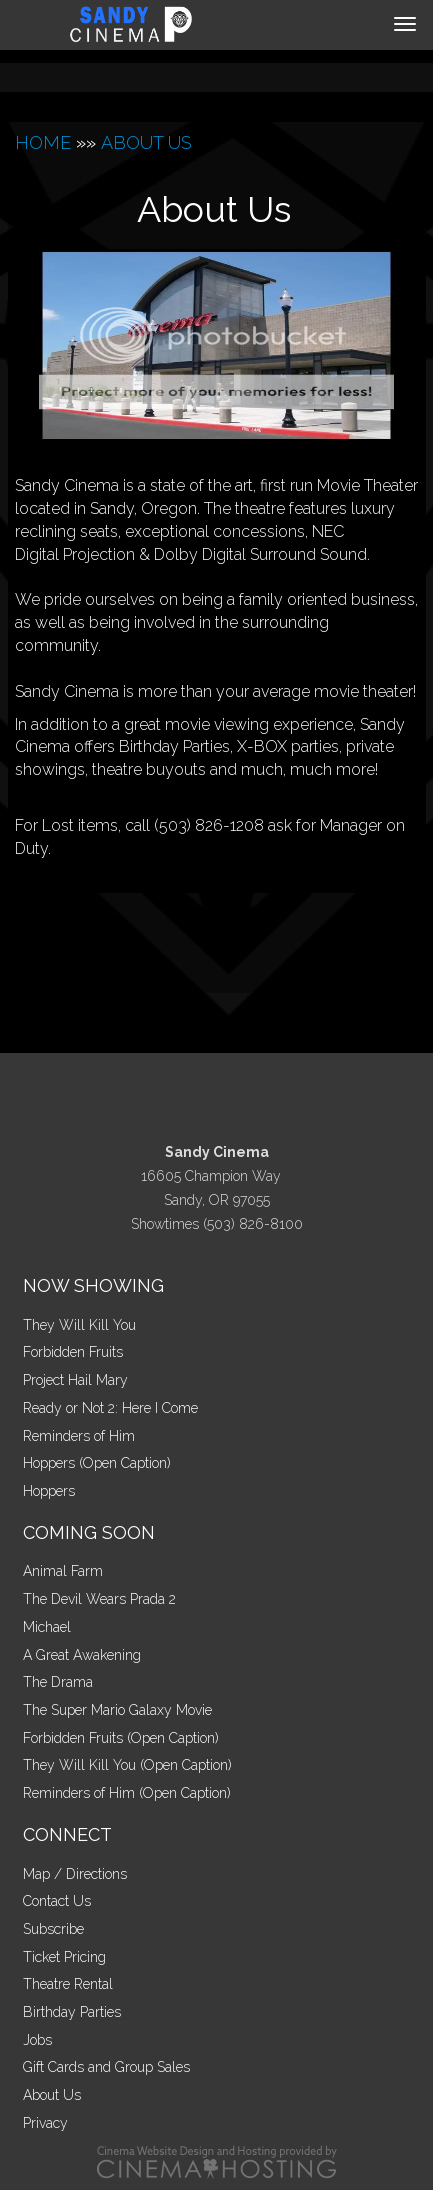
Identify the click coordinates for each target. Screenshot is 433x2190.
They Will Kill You (79, 1325)
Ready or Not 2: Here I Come (110, 1408)
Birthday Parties (72, 2012)
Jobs (37, 2040)
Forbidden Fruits (73, 1352)
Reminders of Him (79, 1436)
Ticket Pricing (64, 1957)
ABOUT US (146, 142)
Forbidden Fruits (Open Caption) (121, 1738)
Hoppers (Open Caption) (97, 1463)
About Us (52, 2095)
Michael (47, 1627)
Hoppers (49, 1491)
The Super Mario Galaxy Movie (117, 1710)
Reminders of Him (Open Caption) (127, 1793)
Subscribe (53, 1929)
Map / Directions (75, 1874)
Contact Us (57, 1901)
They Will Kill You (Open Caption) (127, 1765)
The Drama (58, 1682)
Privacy (45, 2123)
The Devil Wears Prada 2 (99, 1599)
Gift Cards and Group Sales (106, 2067)
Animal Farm (63, 1571)
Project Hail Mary (75, 1380)
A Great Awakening (82, 1655)
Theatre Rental (68, 1984)
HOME (43, 142)
